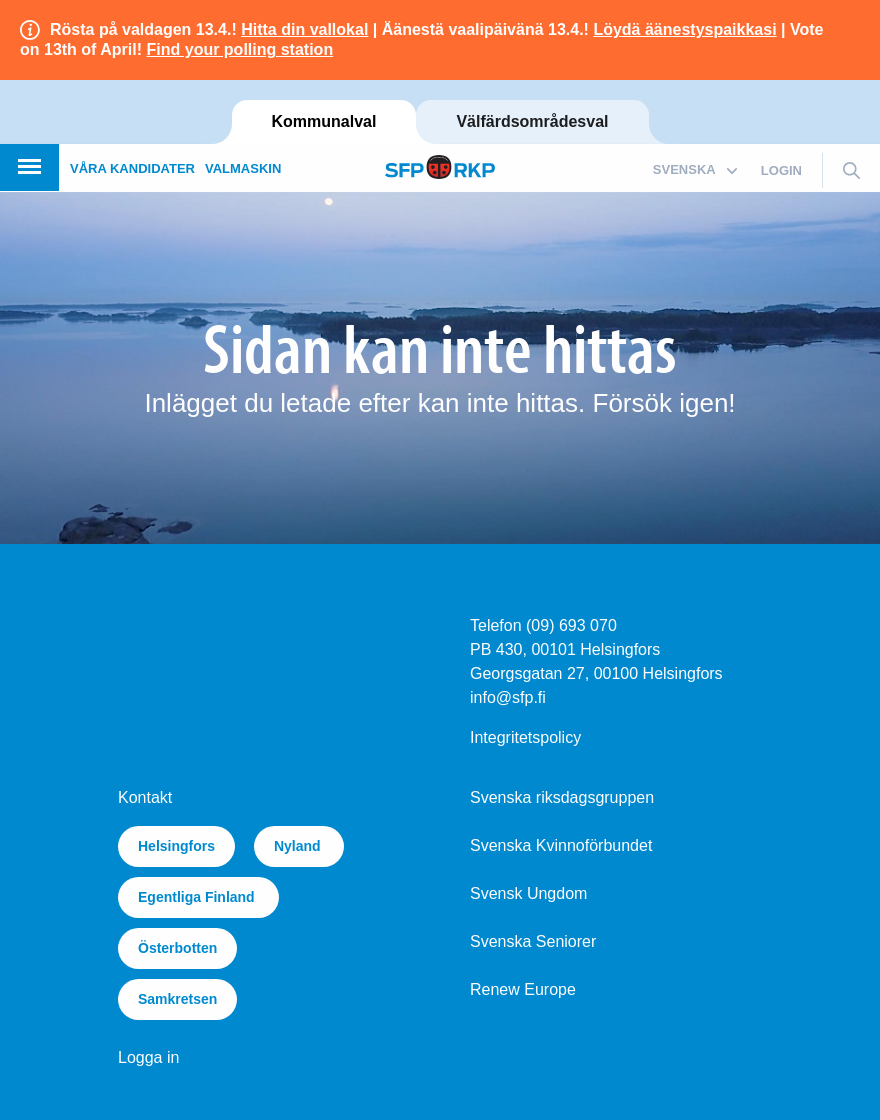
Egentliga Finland (198, 897)
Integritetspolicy (525, 737)
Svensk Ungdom (528, 893)
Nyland (299, 846)
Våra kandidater (132, 168)
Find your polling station (240, 49)
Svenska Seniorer (533, 941)
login (781, 170)
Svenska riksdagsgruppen (562, 797)
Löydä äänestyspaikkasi (684, 29)
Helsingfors (176, 846)
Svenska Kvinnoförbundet (561, 845)
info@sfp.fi (508, 697)
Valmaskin (243, 168)
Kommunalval (324, 121)
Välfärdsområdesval (532, 121)
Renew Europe (523, 989)
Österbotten (177, 948)
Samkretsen (177, 999)
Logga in (148, 1057)
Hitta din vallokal (304, 29)
